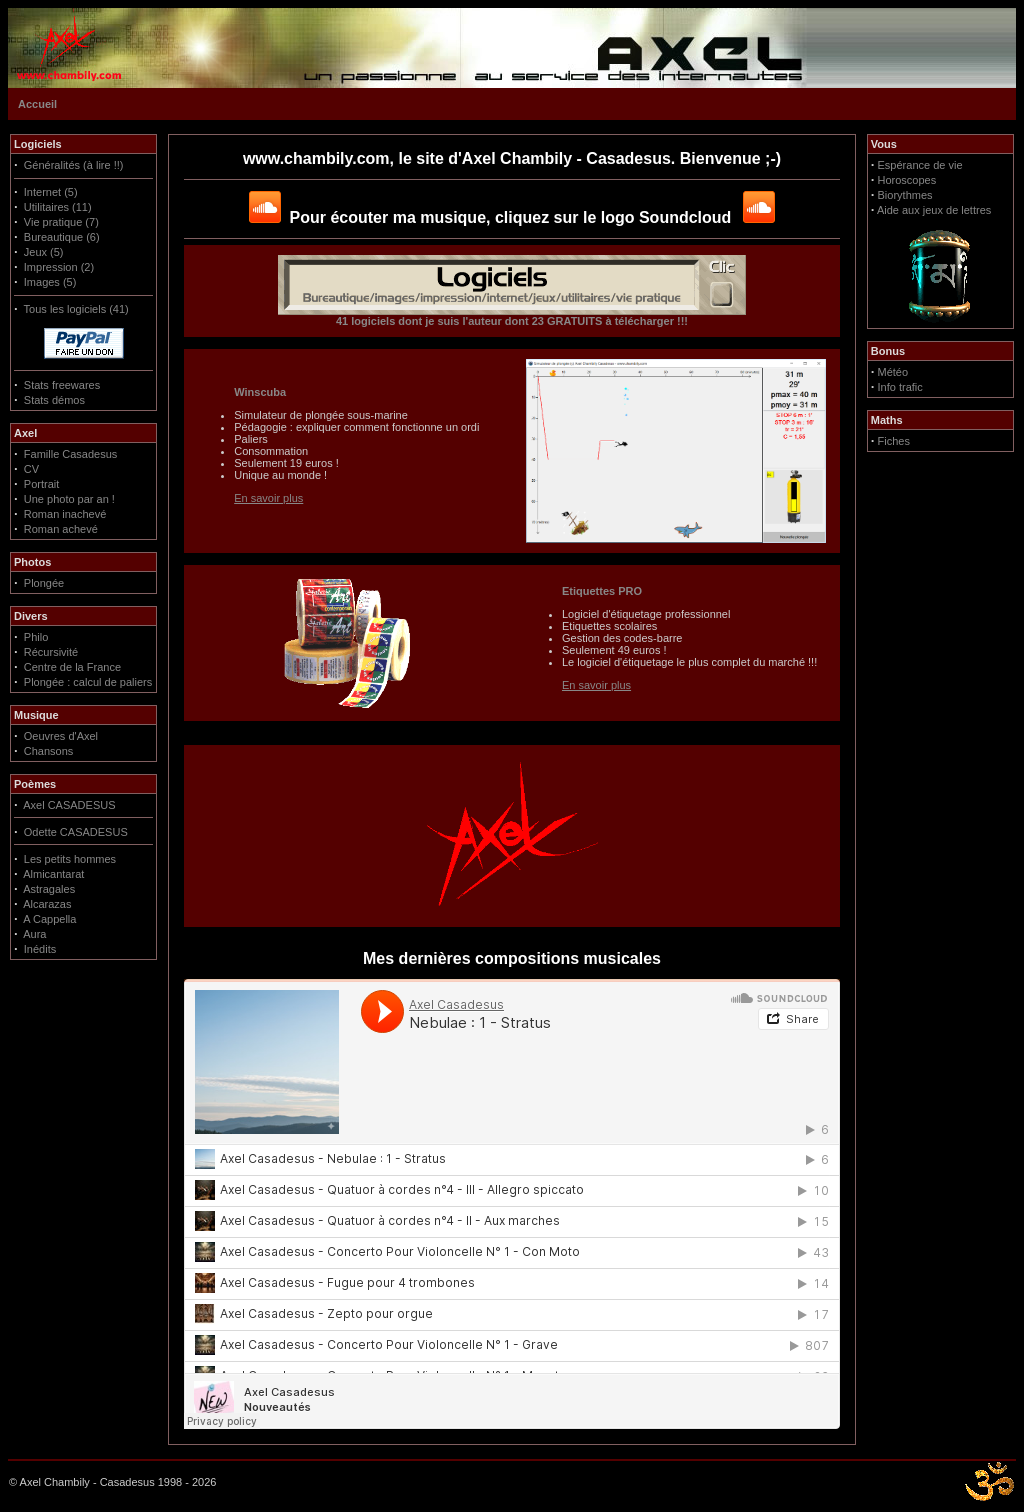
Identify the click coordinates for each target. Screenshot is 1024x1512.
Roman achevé (61, 529)
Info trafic (900, 387)
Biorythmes (905, 195)
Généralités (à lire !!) (74, 165)
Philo (36, 637)
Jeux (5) (44, 252)
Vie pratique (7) (61, 222)
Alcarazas (47, 904)
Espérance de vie (920, 165)
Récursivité (51, 652)
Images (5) (50, 282)
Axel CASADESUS (69, 805)
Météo (893, 372)
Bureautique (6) (62, 237)
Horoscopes (907, 180)
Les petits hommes (70, 859)
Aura (34, 934)
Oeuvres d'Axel (61, 736)
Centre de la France (72, 667)
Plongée (44, 583)
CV (31, 469)
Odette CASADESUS (76, 832)
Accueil (37, 104)
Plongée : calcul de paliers (88, 682)
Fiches (894, 441)
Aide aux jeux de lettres (934, 210)
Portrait (41, 484)
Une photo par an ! (69, 499)
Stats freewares (62, 385)
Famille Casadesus (71, 454)
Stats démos (54, 400)
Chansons (49, 751)
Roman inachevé (65, 514)
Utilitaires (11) (58, 207)
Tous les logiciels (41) (76, 309)
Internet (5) (51, 192)
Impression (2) (59, 267)
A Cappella (49, 919)
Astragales (49, 889)
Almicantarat (53, 874)
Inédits (40, 949)
